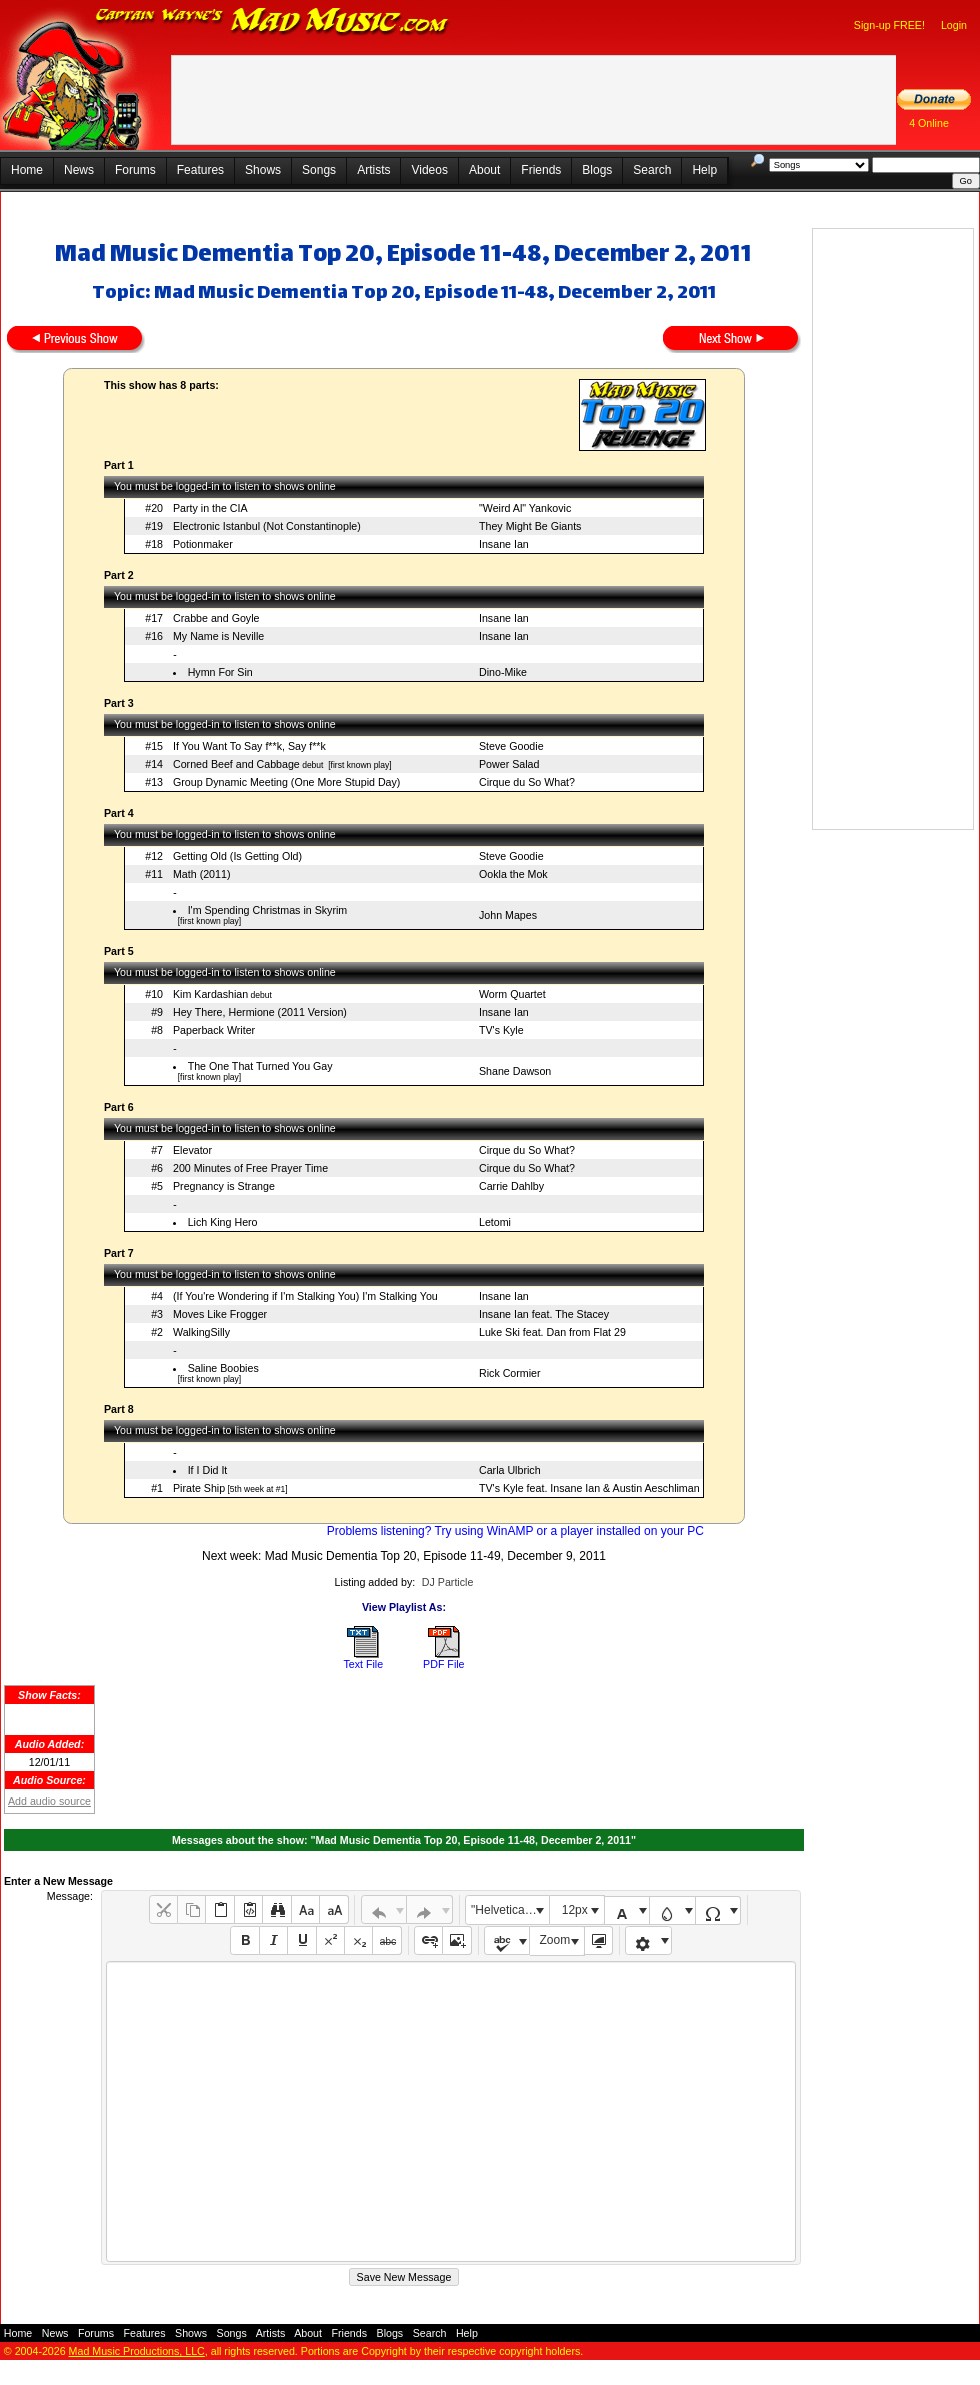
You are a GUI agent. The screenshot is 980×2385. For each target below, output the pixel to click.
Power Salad (509, 764)
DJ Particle (448, 1582)
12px (575, 1910)
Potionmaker (203, 544)
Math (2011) (201, 874)
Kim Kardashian (210, 994)
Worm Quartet (512, 994)
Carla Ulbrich (510, 1470)
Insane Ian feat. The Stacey (544, 1314)
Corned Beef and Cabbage (236, 764)
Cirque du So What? (527, 782)
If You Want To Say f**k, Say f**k (249, 746)
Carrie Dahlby (511, 1186)
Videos (429, 170)
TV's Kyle (501, 1030)
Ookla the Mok (513, 874)
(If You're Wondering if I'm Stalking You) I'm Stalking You (305, 1296)
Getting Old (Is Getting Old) (237, 856)
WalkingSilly (201, 1332)
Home (27, 170)
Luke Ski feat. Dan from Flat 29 (552, 1332)
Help (704, 170)
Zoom (555, 1940)
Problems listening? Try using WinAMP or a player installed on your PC (515, 1531)
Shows (263, 170)
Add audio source (49, 1801)
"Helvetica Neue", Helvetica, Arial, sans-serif (510, 1910)
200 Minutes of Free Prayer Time (250, 1168)
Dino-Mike (503, 672)
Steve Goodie (511, 746)
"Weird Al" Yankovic (525, 508)
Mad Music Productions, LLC (137, 2351)
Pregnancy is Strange (224, 1186)
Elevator (192, 1150)
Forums (135, 170)
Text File (363, 1664)
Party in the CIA (210, 508)
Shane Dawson (515, 1071)
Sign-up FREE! (889, 25)
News (79, 170)
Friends (541, 170)
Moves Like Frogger (220, 1314)
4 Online (929, 123)
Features (200, 170)
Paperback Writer (214, 1030)
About (484, 170)
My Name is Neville (218, 636)
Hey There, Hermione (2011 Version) (260, 1012)
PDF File (443, 1664)
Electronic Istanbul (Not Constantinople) (267, 526)
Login (954, 25)
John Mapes (508, 915)
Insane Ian (504, 544)
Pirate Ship (199, 1488)
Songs (319, 170)
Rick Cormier (510, 1373)
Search (652, 170)
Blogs (597, 170)
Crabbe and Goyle (216, 618)
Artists (373, 170)
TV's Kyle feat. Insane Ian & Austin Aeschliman (589, 1488)
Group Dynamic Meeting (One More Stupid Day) (286, 782)
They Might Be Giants (530, 526)
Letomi (495, 1222)
